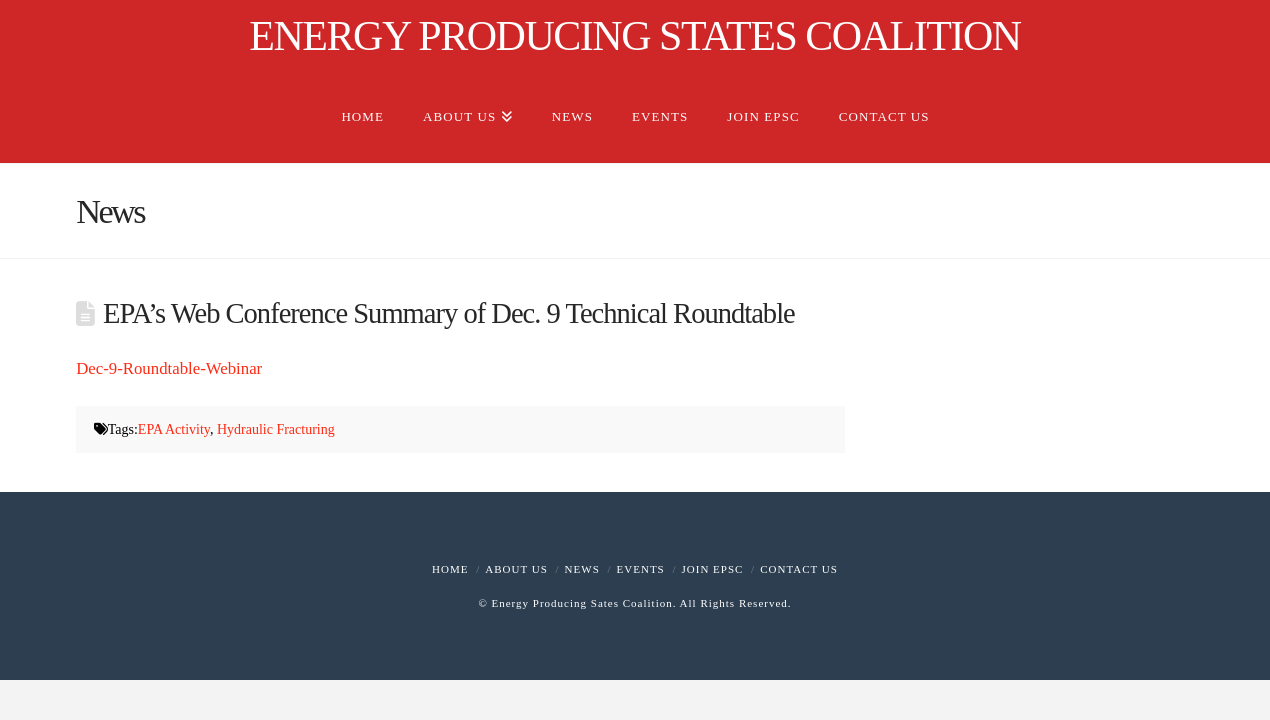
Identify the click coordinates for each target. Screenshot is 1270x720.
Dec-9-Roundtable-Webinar (169, 368)
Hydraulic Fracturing (276, 429)
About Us (516, 569)
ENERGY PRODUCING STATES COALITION (634, 36)
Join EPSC (713, 569)
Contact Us (799, 569)
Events (641, 569)
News (582, 569)
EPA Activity (174, 429)
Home (450, 569)
